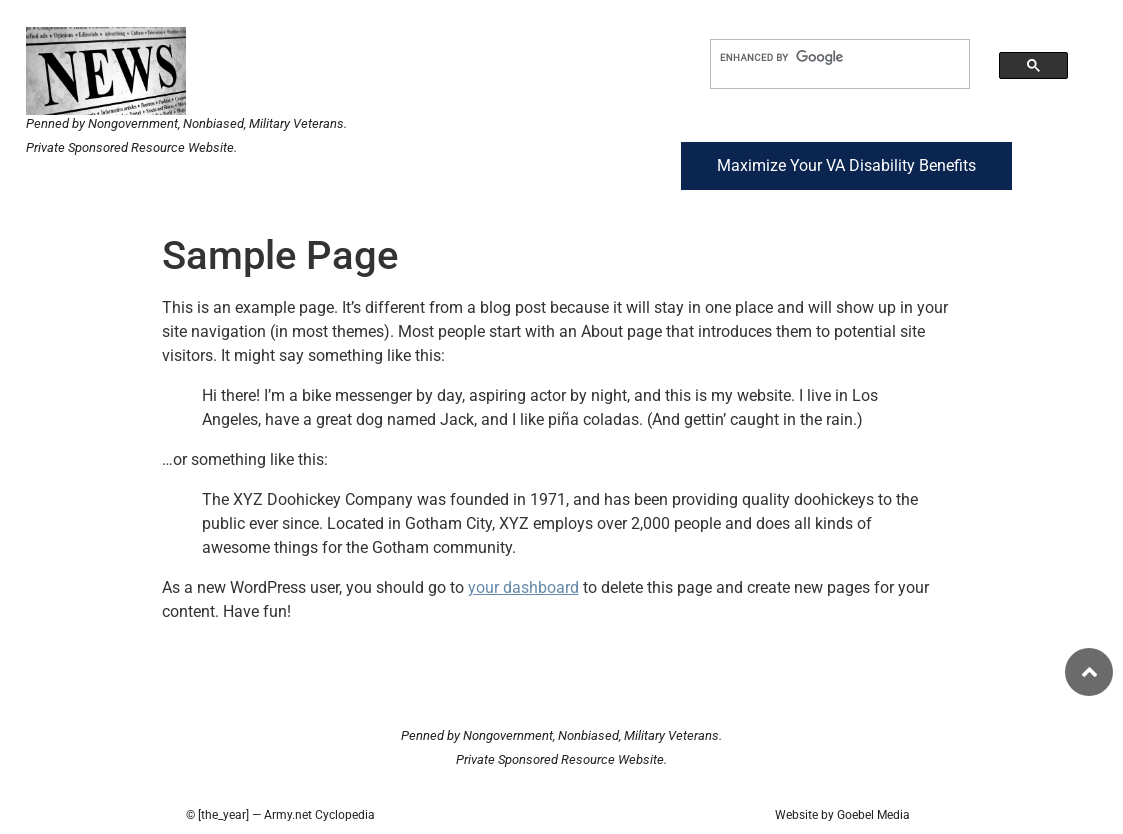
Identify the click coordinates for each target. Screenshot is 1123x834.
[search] (823, 57)
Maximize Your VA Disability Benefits (846, 165)
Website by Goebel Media (842, 815)
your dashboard (523, 587)
